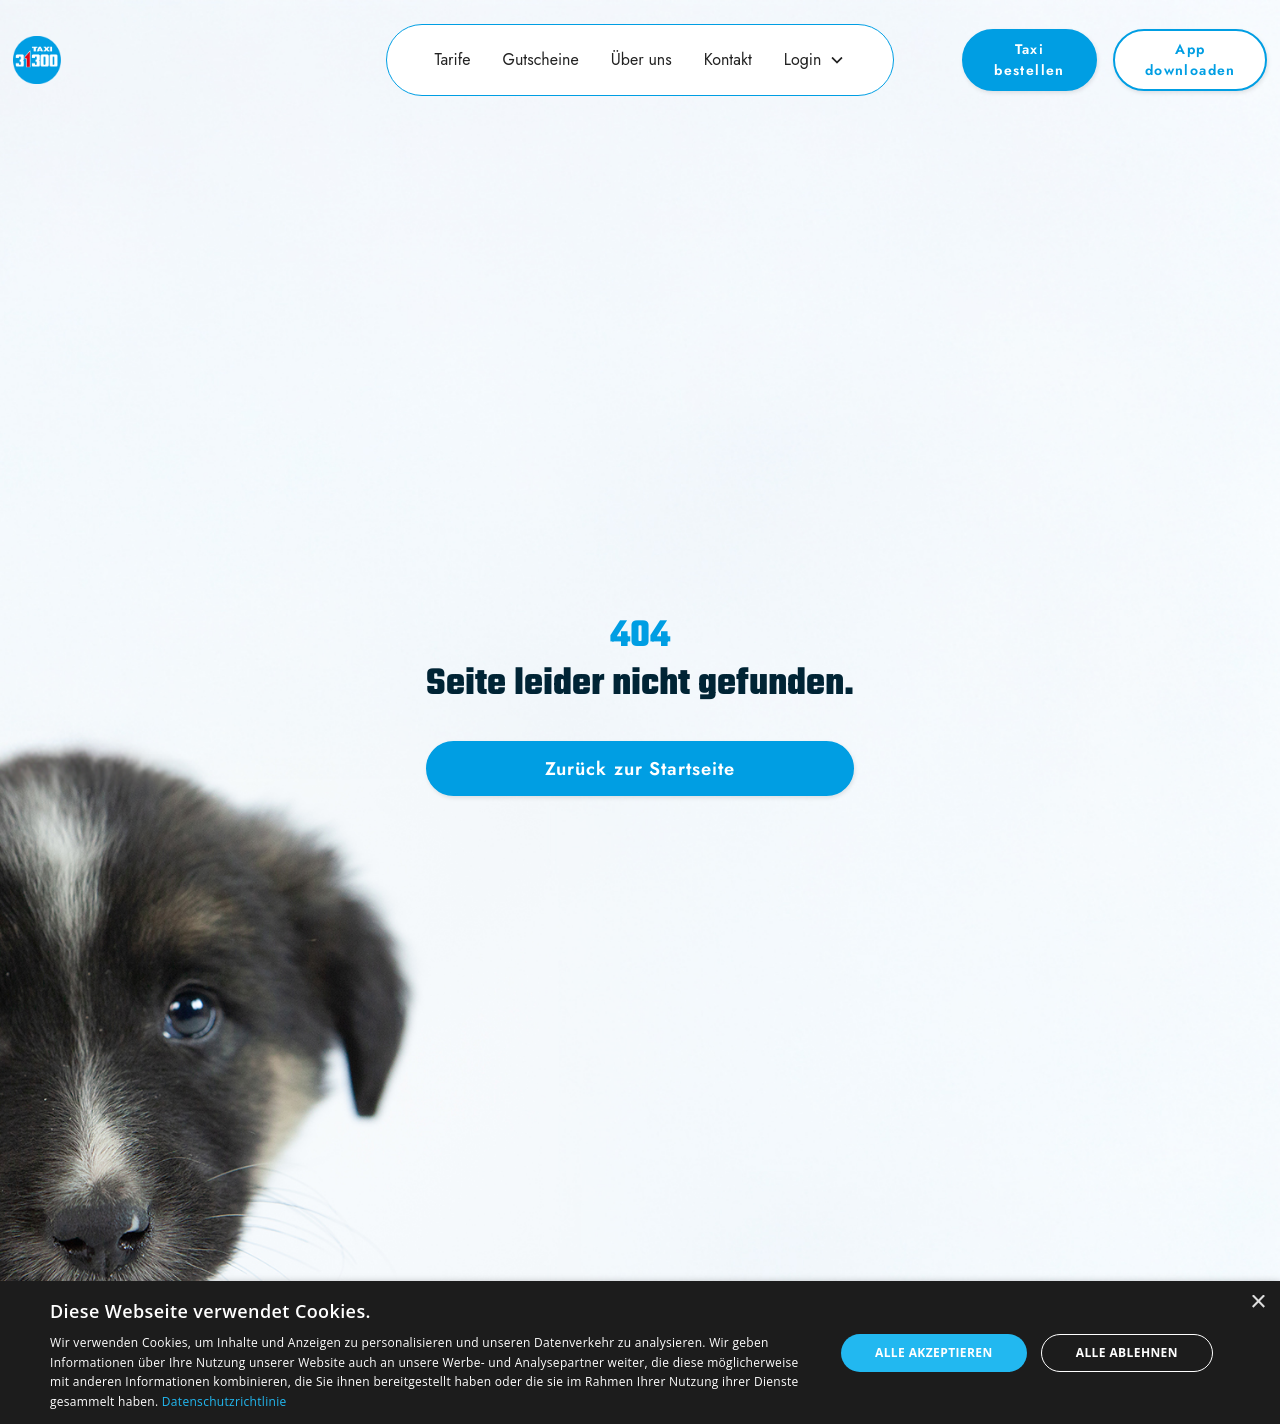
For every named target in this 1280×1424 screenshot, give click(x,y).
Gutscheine (541, 59)
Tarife (453, 59)
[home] (166, 60)
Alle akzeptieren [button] (934, 1352)
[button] (815, 60)
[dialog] (640, 1352)
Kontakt (728, 59)
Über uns (641, 59)
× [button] (1257, 1302)
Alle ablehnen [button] (1127, 1352)
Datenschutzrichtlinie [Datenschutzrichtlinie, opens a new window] (224, 1401)
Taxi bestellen (1029, 59)
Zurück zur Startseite (639, 768)
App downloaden (1190, 59)
